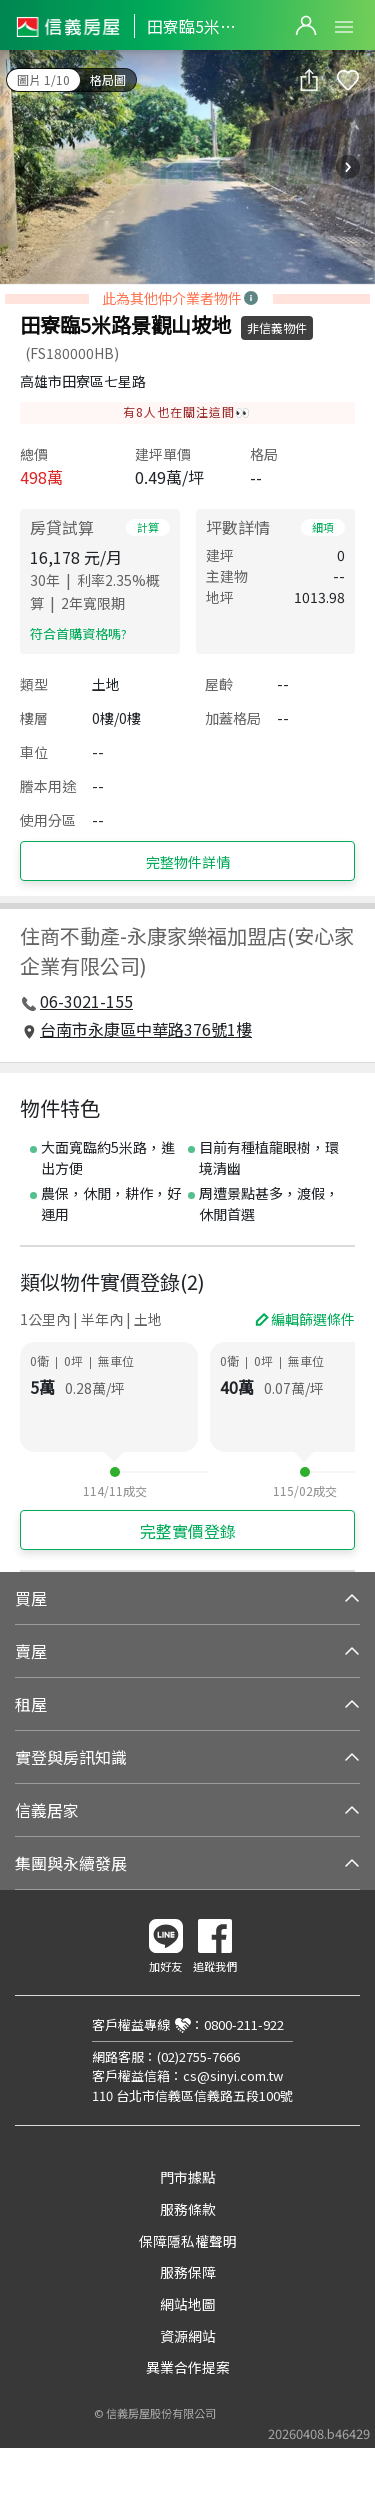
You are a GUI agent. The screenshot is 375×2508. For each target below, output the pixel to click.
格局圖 (108, 79)
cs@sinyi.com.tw (233, 2075)
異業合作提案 (188, 2367)
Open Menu (344, 27)
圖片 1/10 (43, 79)
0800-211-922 (244, 2024)
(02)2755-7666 (198, 2056)
